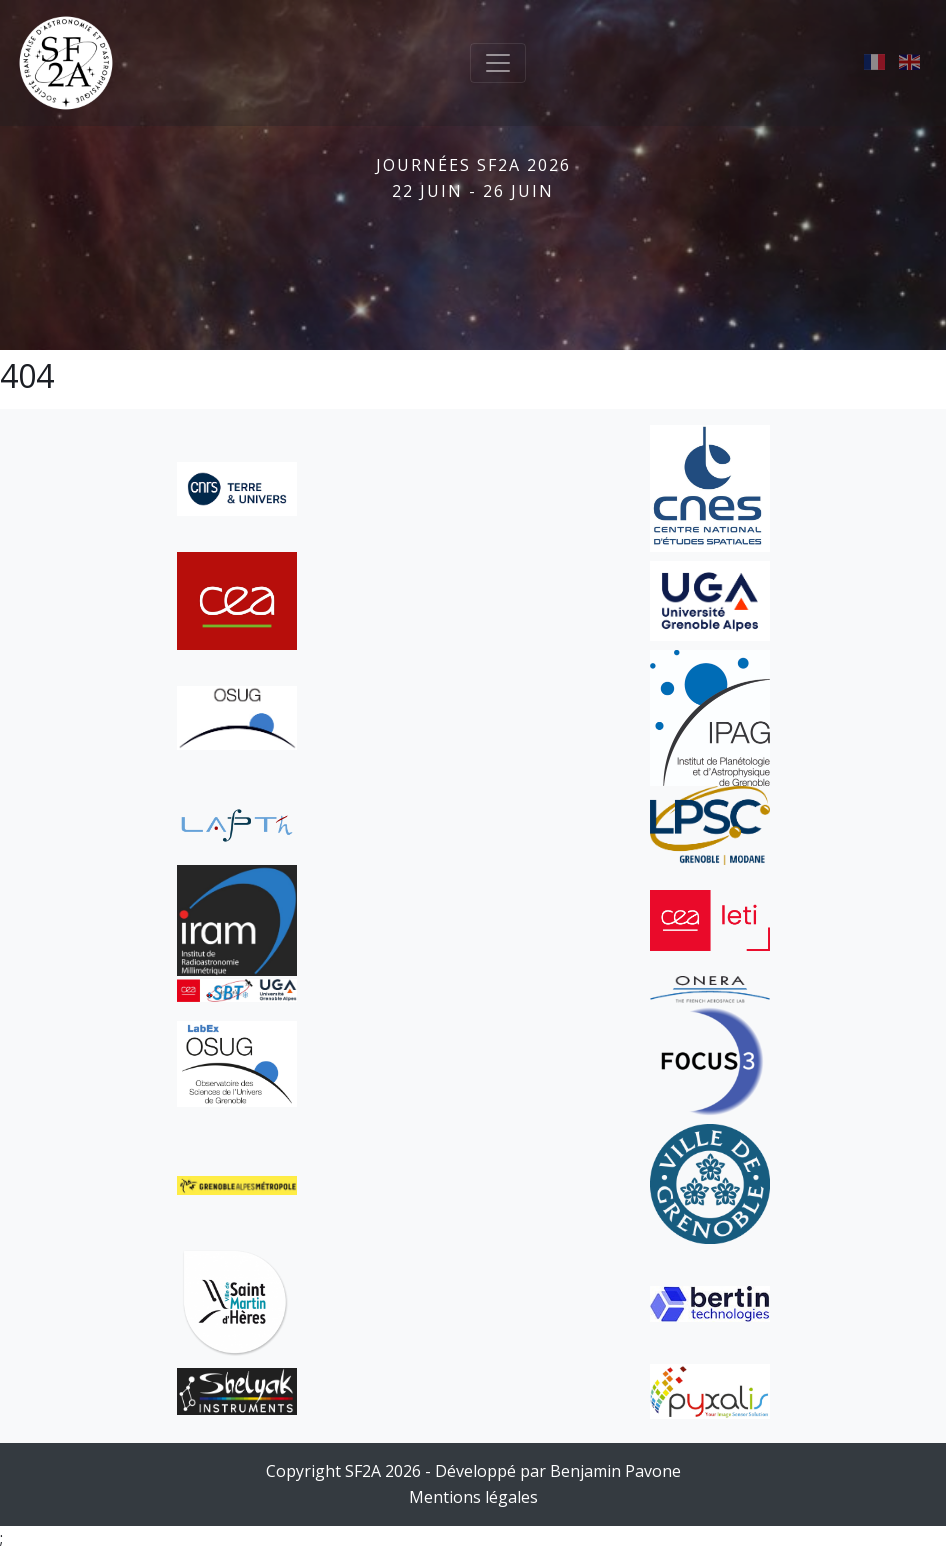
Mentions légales (473, 1497)
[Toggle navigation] (498, 63)
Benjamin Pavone (615, 1471)
